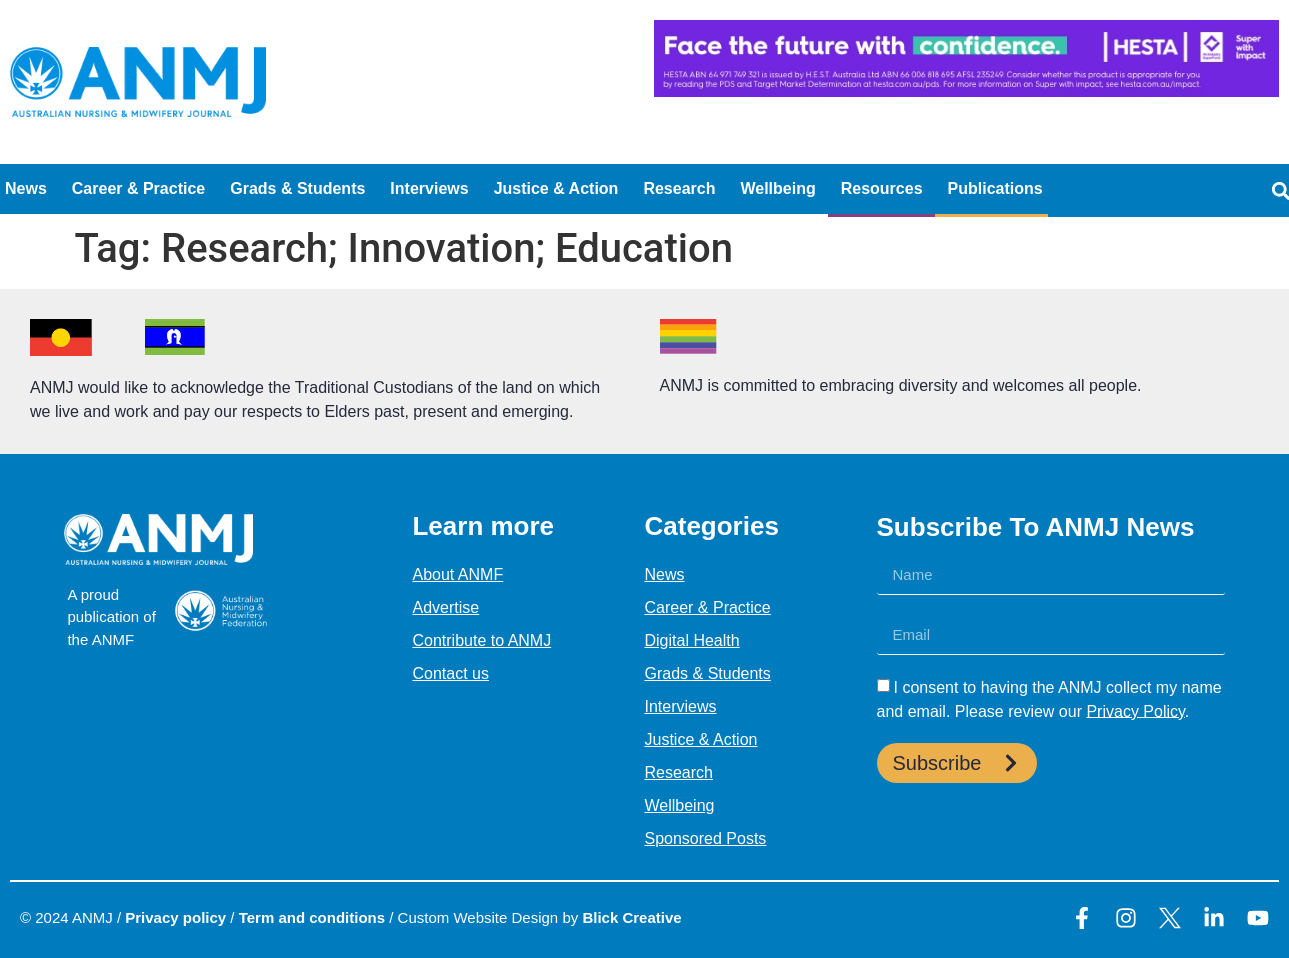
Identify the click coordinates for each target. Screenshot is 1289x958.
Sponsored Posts (706, 838)
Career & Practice (138, 188)
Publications (995, 188)
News (26, 188)
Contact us (450, 673)
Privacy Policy (1135, 710)
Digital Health (692, 640)
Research (679, 188)
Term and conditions (312, 917)
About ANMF (457, 574)
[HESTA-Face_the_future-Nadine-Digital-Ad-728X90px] (966, 91)
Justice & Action (556, 188)
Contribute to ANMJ (481, 640)
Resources (882, 188)
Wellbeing (777, 188)
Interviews (429, 188)
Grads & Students (297, 188)
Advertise (445, 607)
